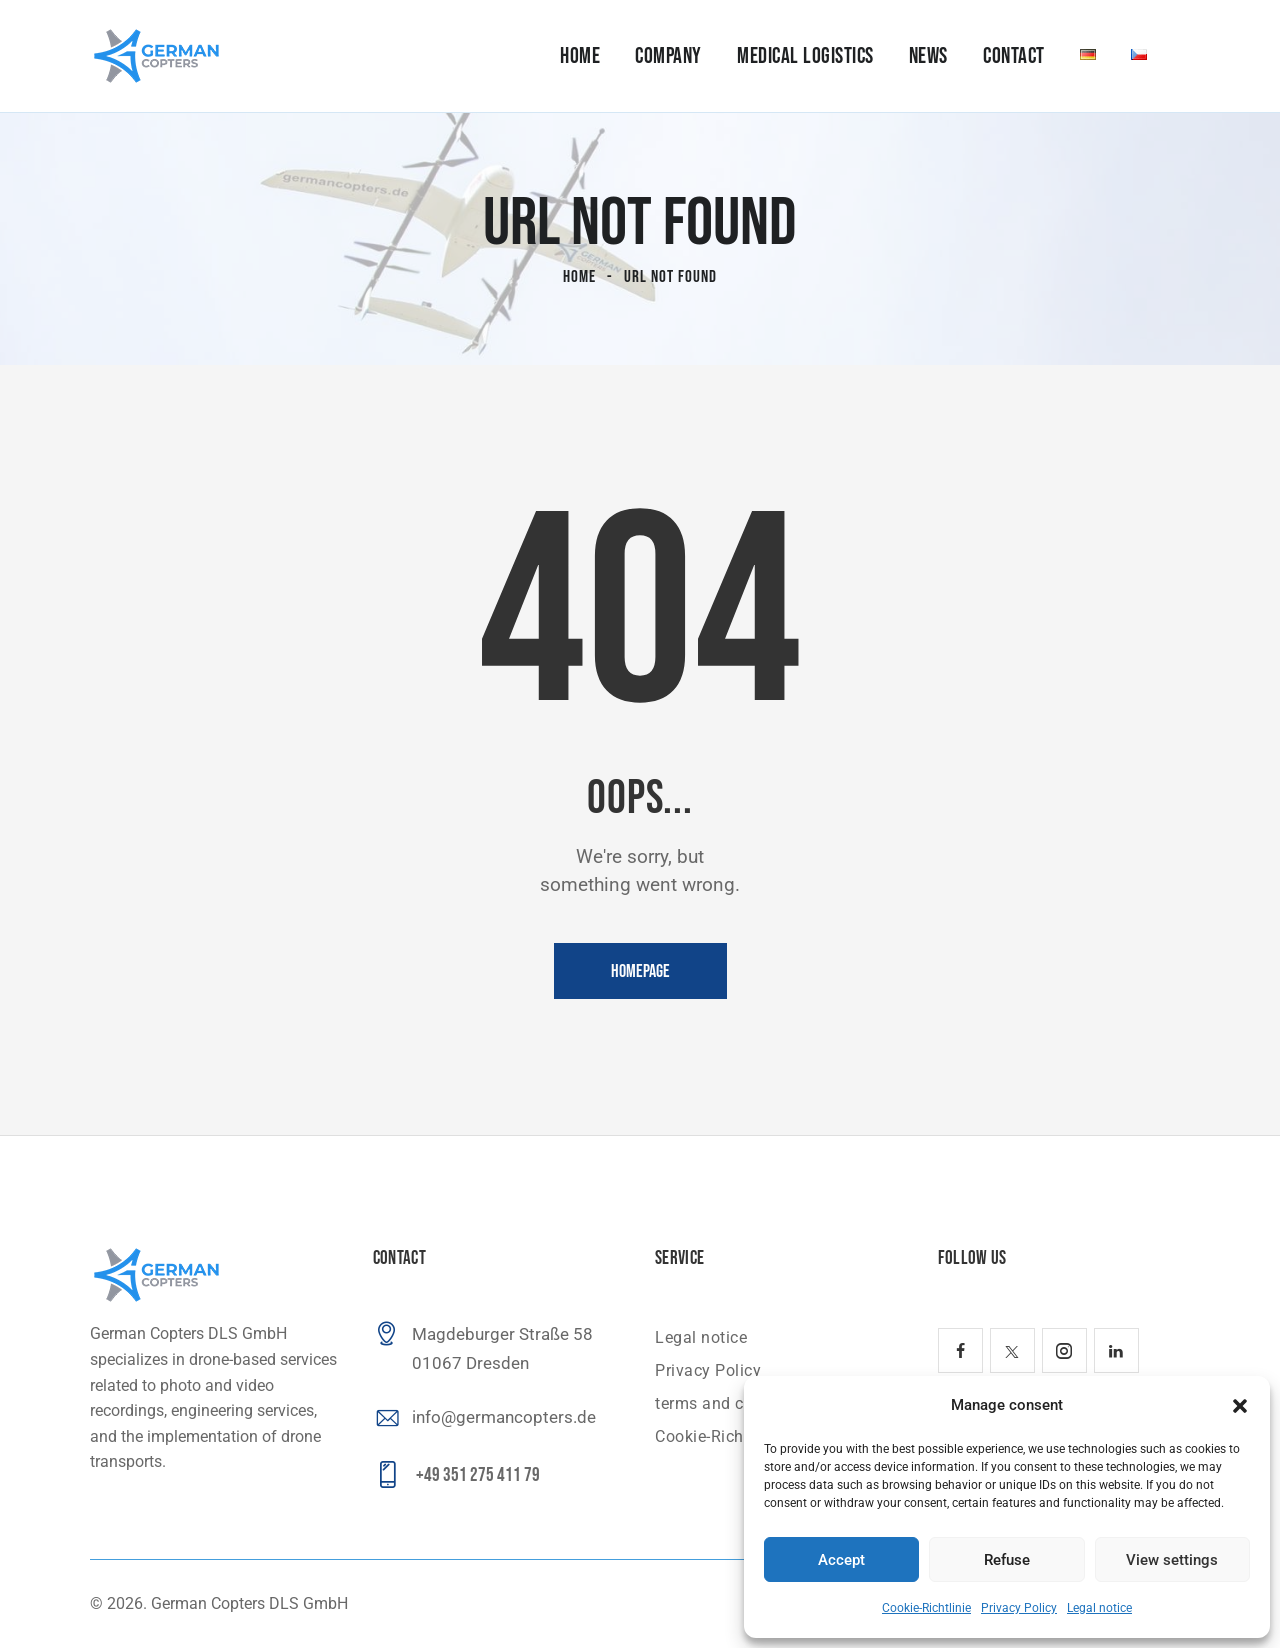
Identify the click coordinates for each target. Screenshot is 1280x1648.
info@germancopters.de (504, 1417)
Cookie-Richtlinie (926, 1608)
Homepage (640, 971)
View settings (1172, 1560)
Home (579, 277)
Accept (841, 1560)
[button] (1240, 1406)
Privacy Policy (1019, 1608)
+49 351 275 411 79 (478, 1475)
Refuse (1007, 1560)
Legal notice (1099, 1608)
